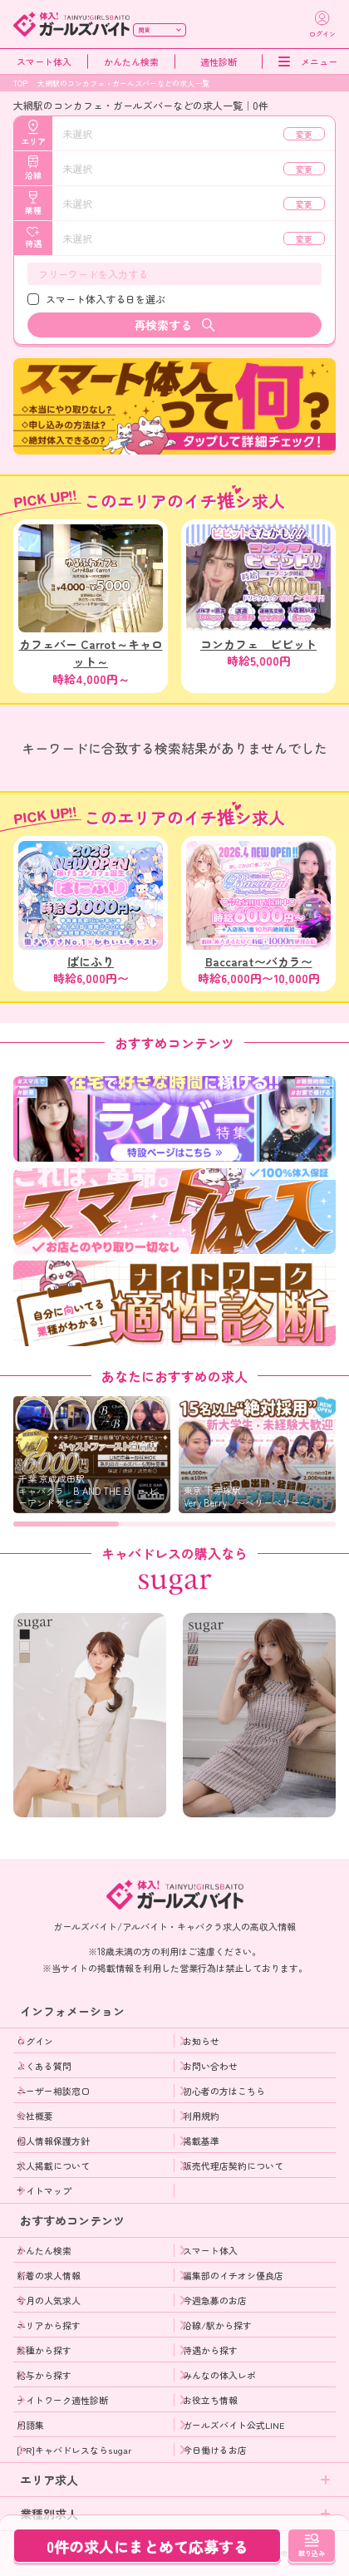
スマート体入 (44, 61)
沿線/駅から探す (217, 2325)
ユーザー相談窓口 (53, 2090)
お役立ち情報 (210, 2399)
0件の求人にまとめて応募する (147, 2546)
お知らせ (201, 2041)
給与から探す (44, 2375)
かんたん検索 (131, 61)
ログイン (35, 2041)
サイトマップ (44, 2190)
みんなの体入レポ (219, 2375)
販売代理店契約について (233, 2165)
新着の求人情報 (49, 2275)
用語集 (30, 2424)
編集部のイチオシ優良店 (233, 2275)
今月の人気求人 (49, 2300)
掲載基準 (201, 2140)
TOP (20, 83)
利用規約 (201, 2115)
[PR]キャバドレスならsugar (74, 2449)
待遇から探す (210, 2350)
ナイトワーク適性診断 (62, 2399)
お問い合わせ (210, 2065)
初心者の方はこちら (224, 2090)
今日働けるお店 (215, 2449)
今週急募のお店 (215, 2300)
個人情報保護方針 (53, 2140)
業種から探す (44, 2350)
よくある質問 (44, 2065)
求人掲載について (53, 2165)
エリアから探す (49, 2325)
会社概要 (35, 2115)
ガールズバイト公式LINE (234, 2424)
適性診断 (218, 61)
